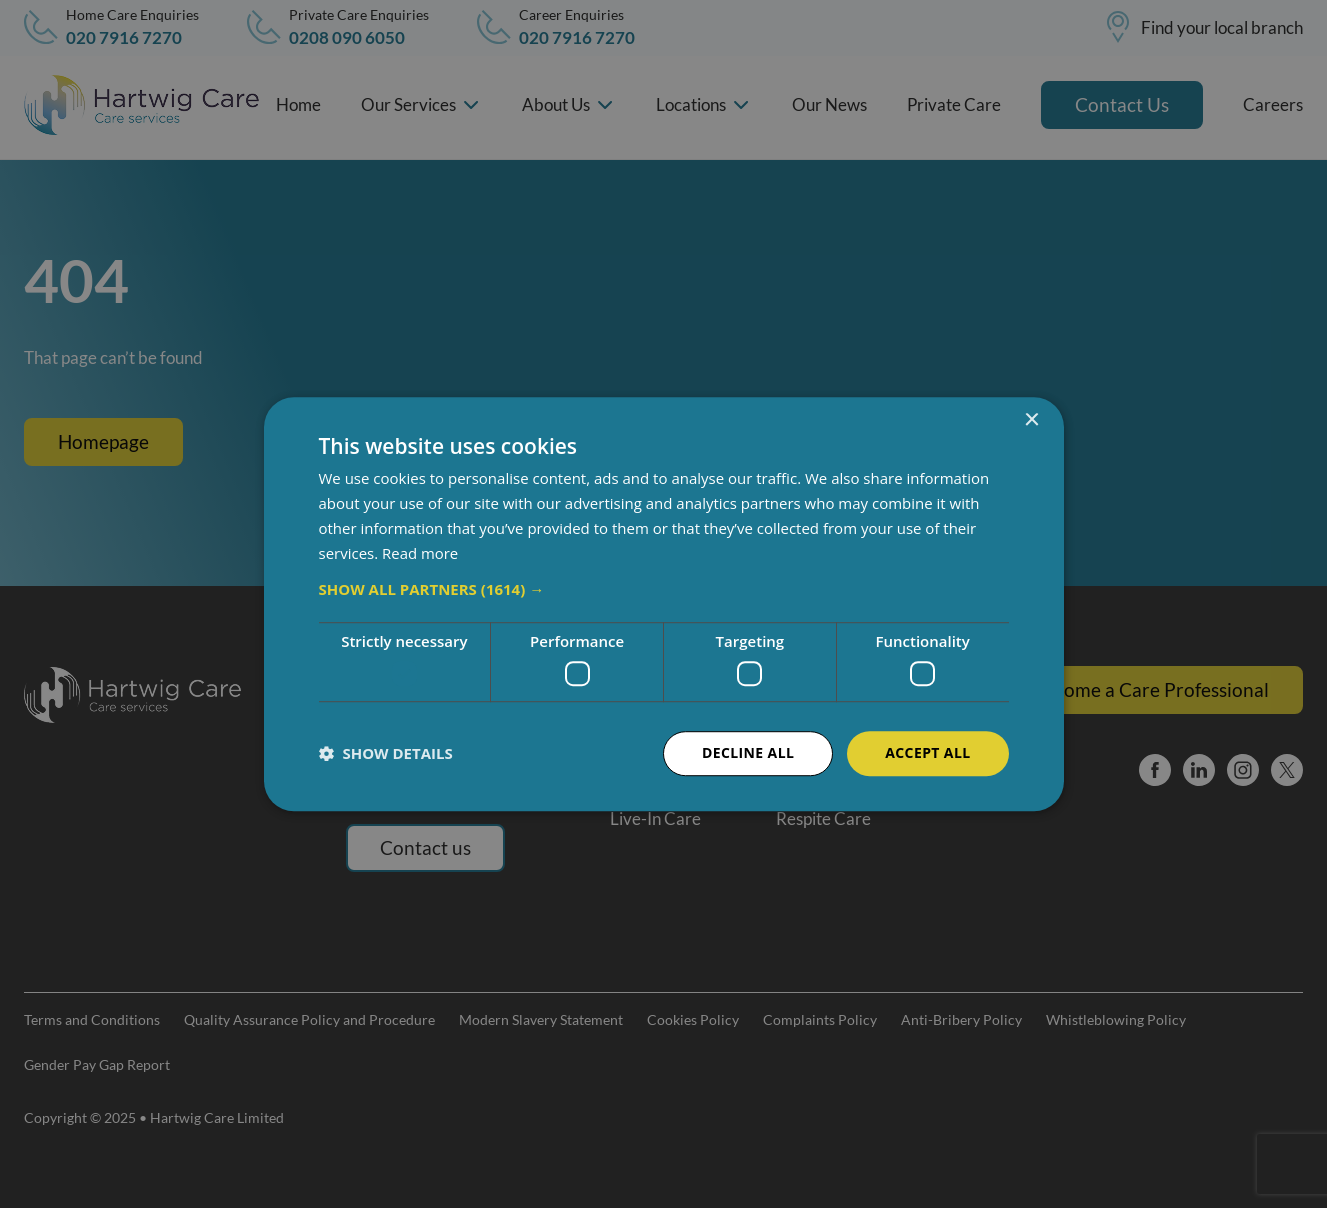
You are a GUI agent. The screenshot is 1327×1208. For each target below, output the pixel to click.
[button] (664, 590)
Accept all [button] (927, 752)
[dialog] (663, 604)
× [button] (1031, 420)
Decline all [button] (748, 752)
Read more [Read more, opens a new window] (420, 553)
